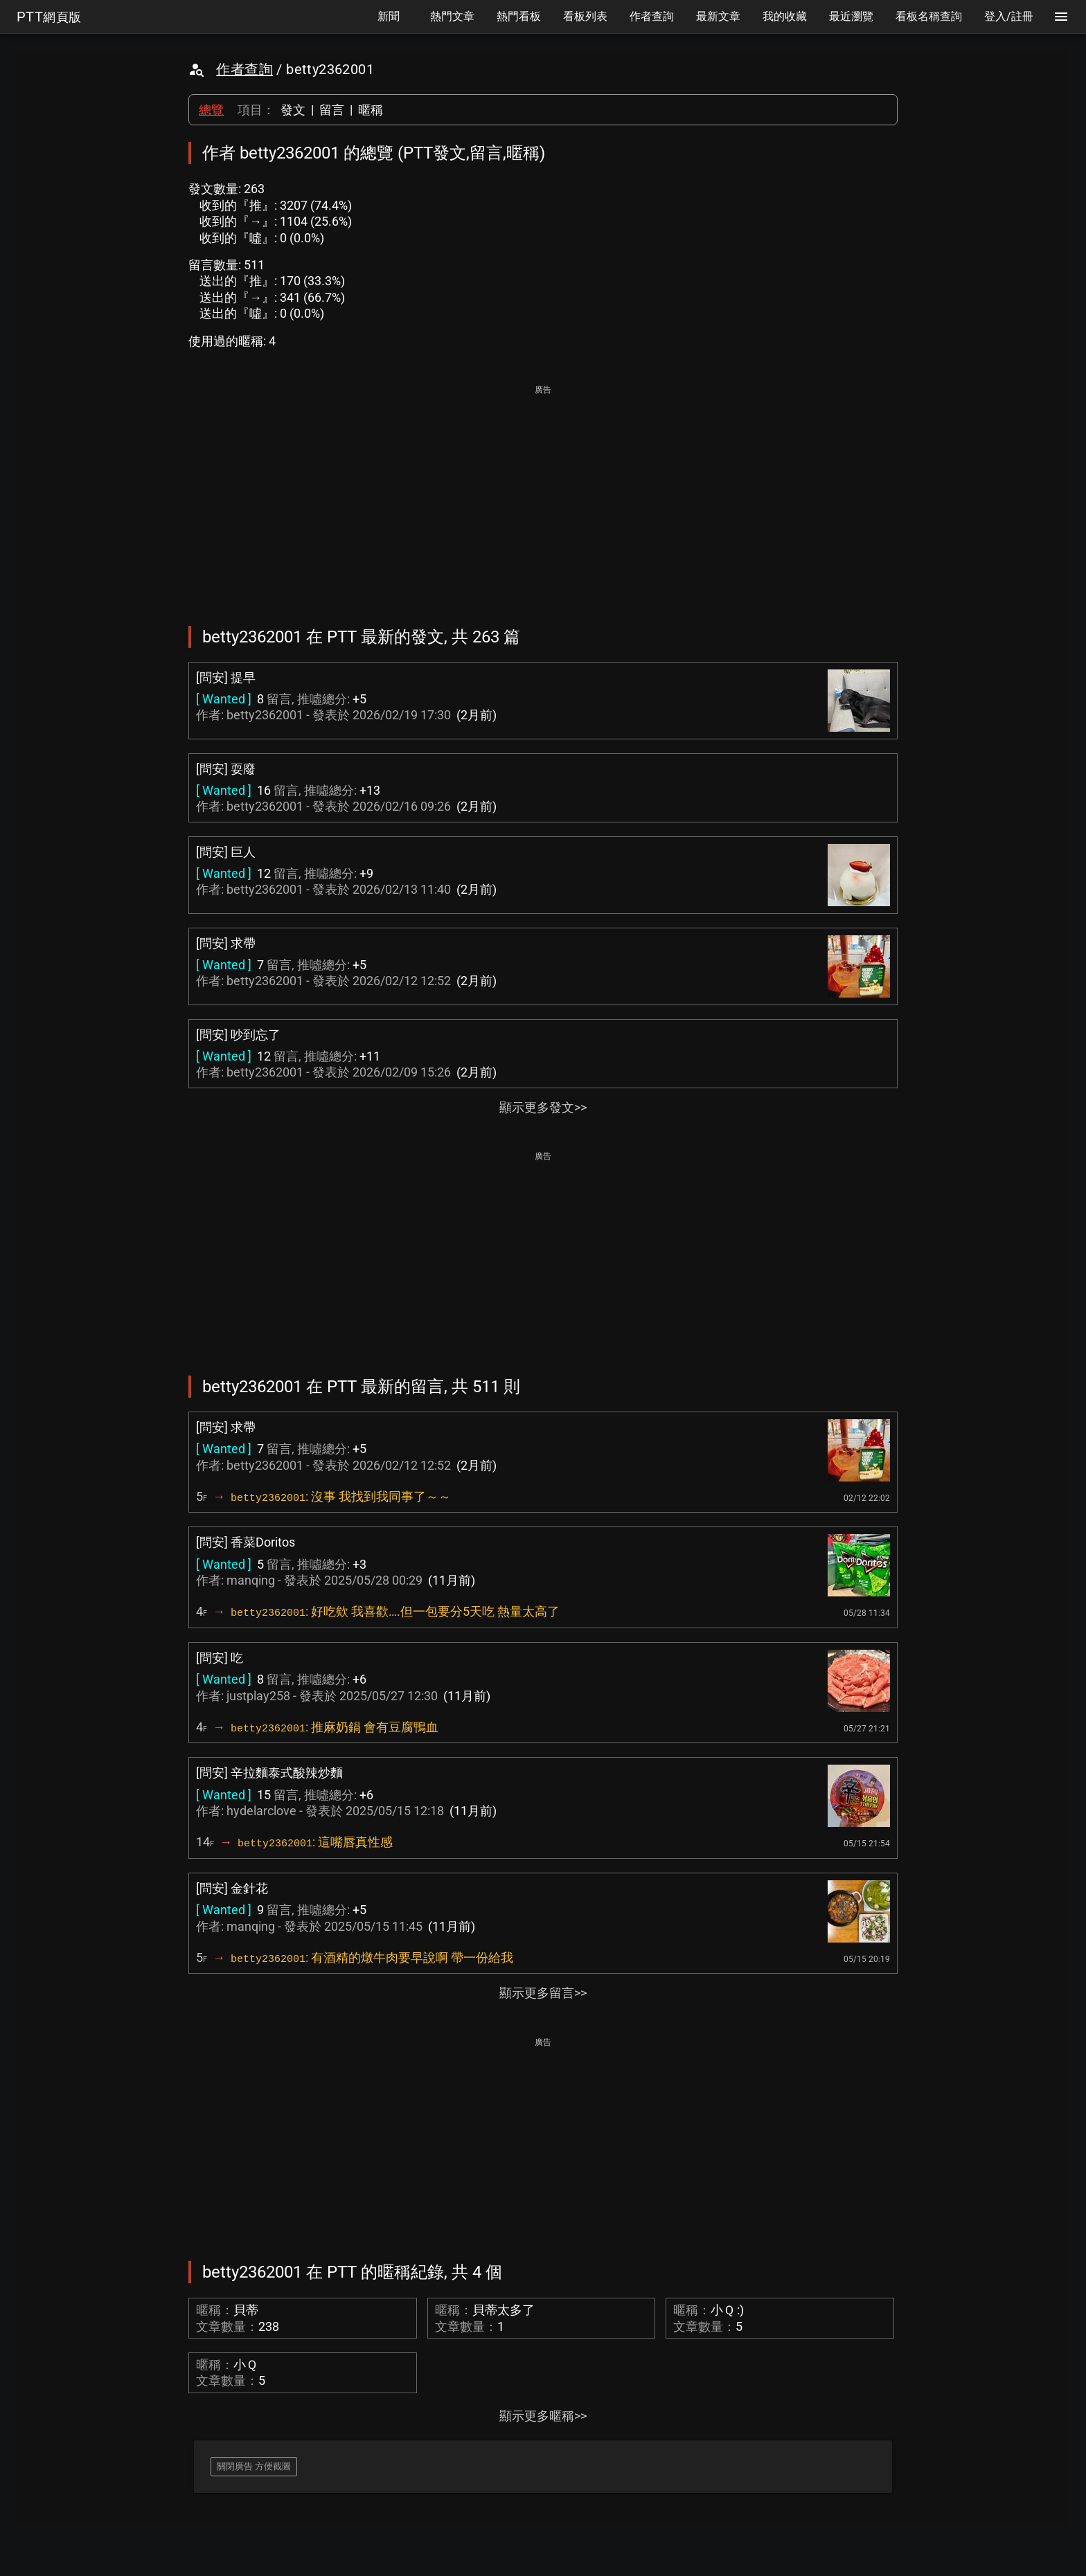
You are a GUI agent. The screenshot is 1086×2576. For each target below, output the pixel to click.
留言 (331, 109)
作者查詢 (244, 69)
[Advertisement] (543, 496)
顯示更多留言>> (543, 1992)
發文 (293, 109)
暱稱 (370, 109)
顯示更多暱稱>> (543, 2415)
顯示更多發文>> (543, 1107)
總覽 (211, 109)
